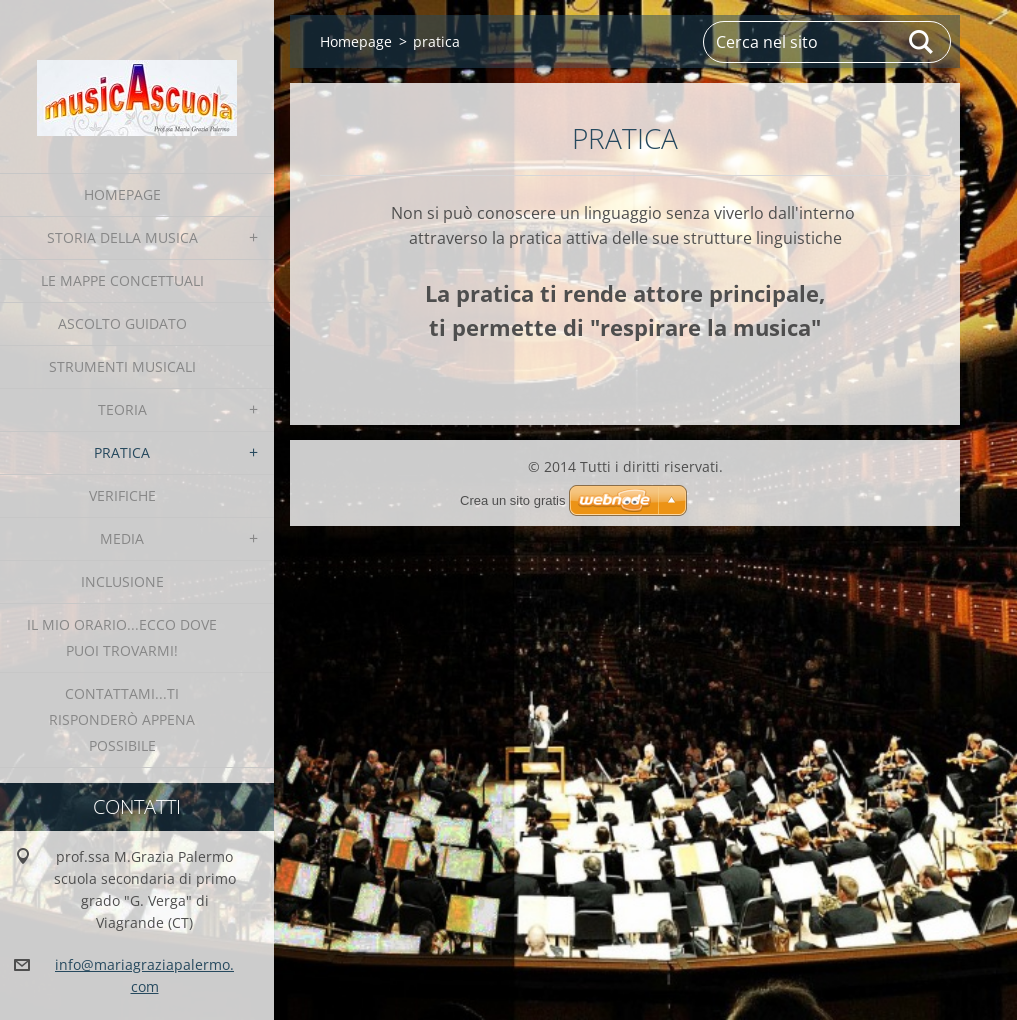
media (122, 538)
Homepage (122, 194)
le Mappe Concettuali (122, 280)
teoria (122, 409)
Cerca (922, 42)
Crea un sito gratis (513, 500)
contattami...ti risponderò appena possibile (122, 719)
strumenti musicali (122, 366)
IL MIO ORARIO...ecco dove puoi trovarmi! (122, 637)
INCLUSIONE (122, 581)
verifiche (122, 495)
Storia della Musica (122, 237)
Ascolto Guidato (122, 323)
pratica (122, 452)
